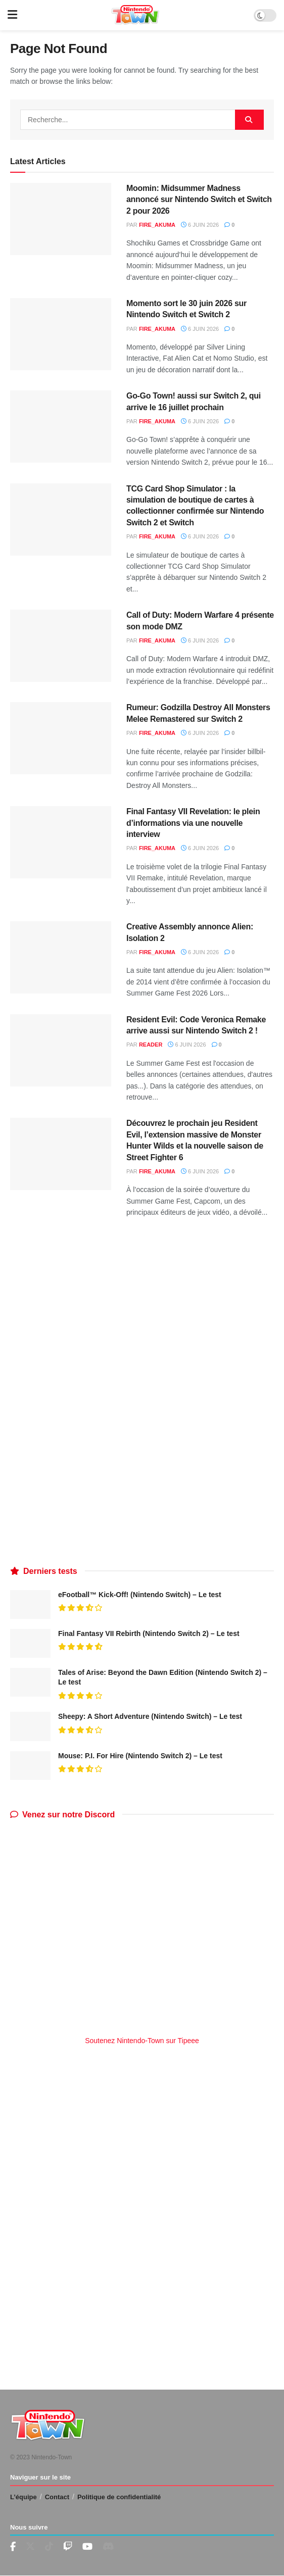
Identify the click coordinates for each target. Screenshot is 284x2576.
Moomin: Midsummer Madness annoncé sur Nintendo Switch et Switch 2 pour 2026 (199, 199)
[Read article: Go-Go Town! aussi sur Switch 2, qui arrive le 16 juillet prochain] (60, 426)
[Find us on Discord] (108, 2547)
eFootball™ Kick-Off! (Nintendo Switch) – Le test (139, 1595)
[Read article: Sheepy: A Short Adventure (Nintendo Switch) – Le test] (30, 1726)
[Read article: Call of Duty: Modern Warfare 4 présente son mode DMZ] (60, 646)
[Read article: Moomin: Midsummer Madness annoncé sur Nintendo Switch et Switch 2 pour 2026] (60, 219)
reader (150, 1045)
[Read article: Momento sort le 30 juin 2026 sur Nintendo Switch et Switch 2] (60, 334)
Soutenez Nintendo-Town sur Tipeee (142, 2041)
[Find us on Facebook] (13, 2547)
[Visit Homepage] (135, 15)
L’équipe (23, 2497)
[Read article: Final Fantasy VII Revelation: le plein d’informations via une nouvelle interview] (60, 842)
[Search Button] (249, 120)
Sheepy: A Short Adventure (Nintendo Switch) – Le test (150, 1716)
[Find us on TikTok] (49, 2547)
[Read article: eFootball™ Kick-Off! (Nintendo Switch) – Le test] (30, 1604)
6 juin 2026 (200, 225)
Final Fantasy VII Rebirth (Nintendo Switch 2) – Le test (149, 1633)
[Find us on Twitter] (30, 2547)
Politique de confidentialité (119, 2497)
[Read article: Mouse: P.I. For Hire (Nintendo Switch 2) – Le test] (30, 1765)
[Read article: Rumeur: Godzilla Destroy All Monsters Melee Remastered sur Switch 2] (60, 738)
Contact (57, 2497)
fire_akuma (157, 225)
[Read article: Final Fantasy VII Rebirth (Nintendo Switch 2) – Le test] (30, 1643)
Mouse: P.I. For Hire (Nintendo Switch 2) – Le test (140, 1756)
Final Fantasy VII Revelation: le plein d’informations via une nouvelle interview (193, 822)
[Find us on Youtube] (67, 2547)
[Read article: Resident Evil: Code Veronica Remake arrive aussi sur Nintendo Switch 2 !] (60, 1050)
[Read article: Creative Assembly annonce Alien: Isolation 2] (60, 957)
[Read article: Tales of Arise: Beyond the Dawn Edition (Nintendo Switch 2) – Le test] (30, 1682)
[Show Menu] (12, 15)
